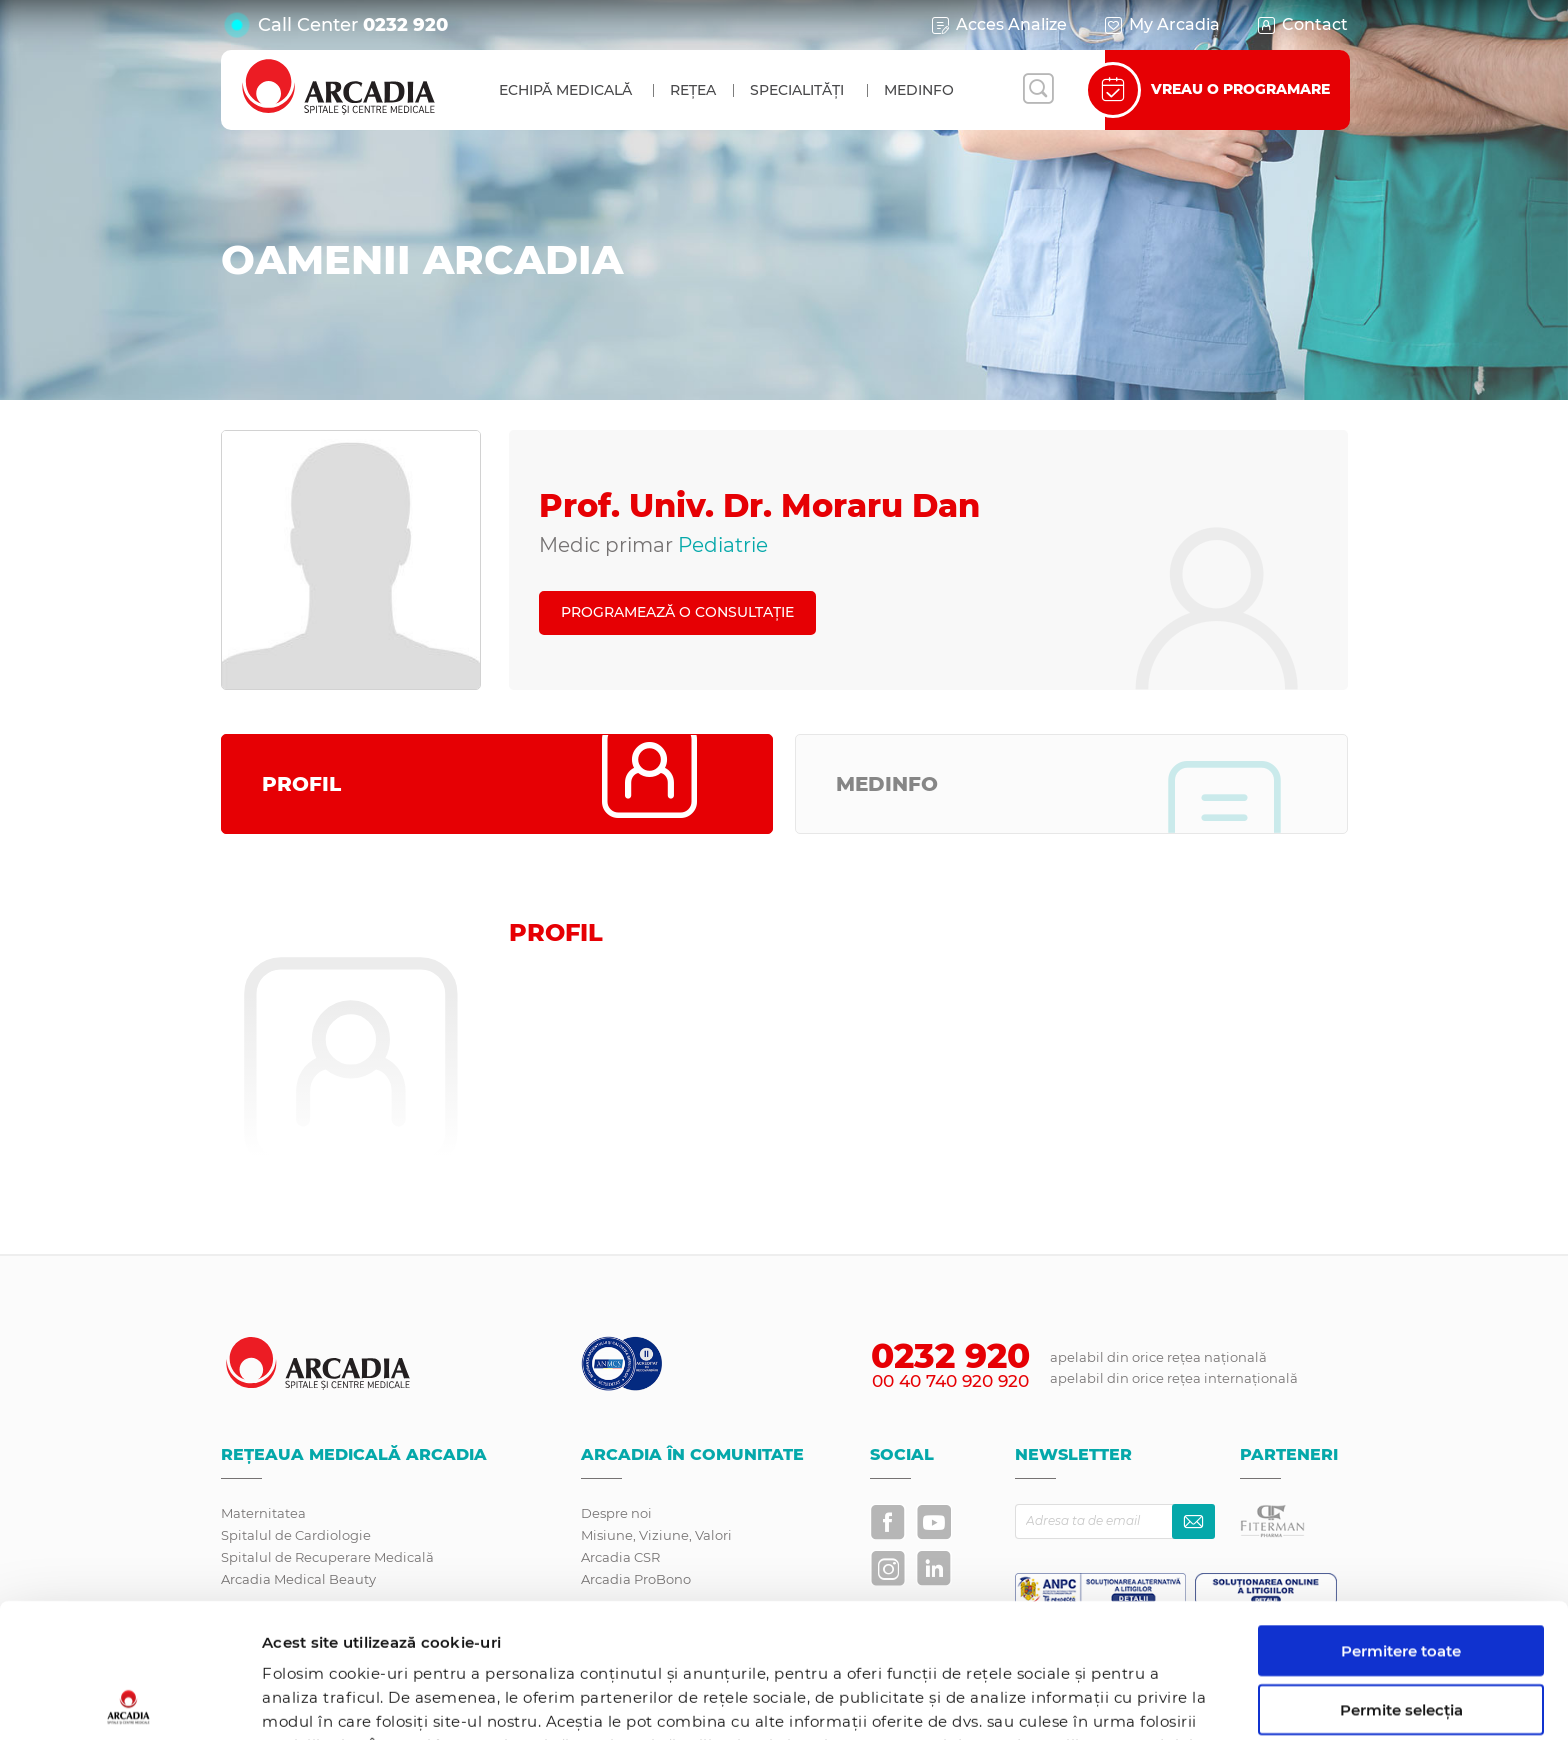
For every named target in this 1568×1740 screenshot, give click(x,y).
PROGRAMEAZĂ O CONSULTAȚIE (677, 612)
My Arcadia (1161, 25)
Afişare (1044, 1700)
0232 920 (405, 25)
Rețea (693, 90)
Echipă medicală (565, 90)
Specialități (797, 90)
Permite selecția (1401, 1575)
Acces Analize (998, 25)
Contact (1301, 25)
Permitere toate (1401, 1516)
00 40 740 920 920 (950, 1381)
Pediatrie (723, 545)
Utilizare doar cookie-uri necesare (1401, 1643)
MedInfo (919, 90)
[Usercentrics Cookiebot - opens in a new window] (129, 1701)
